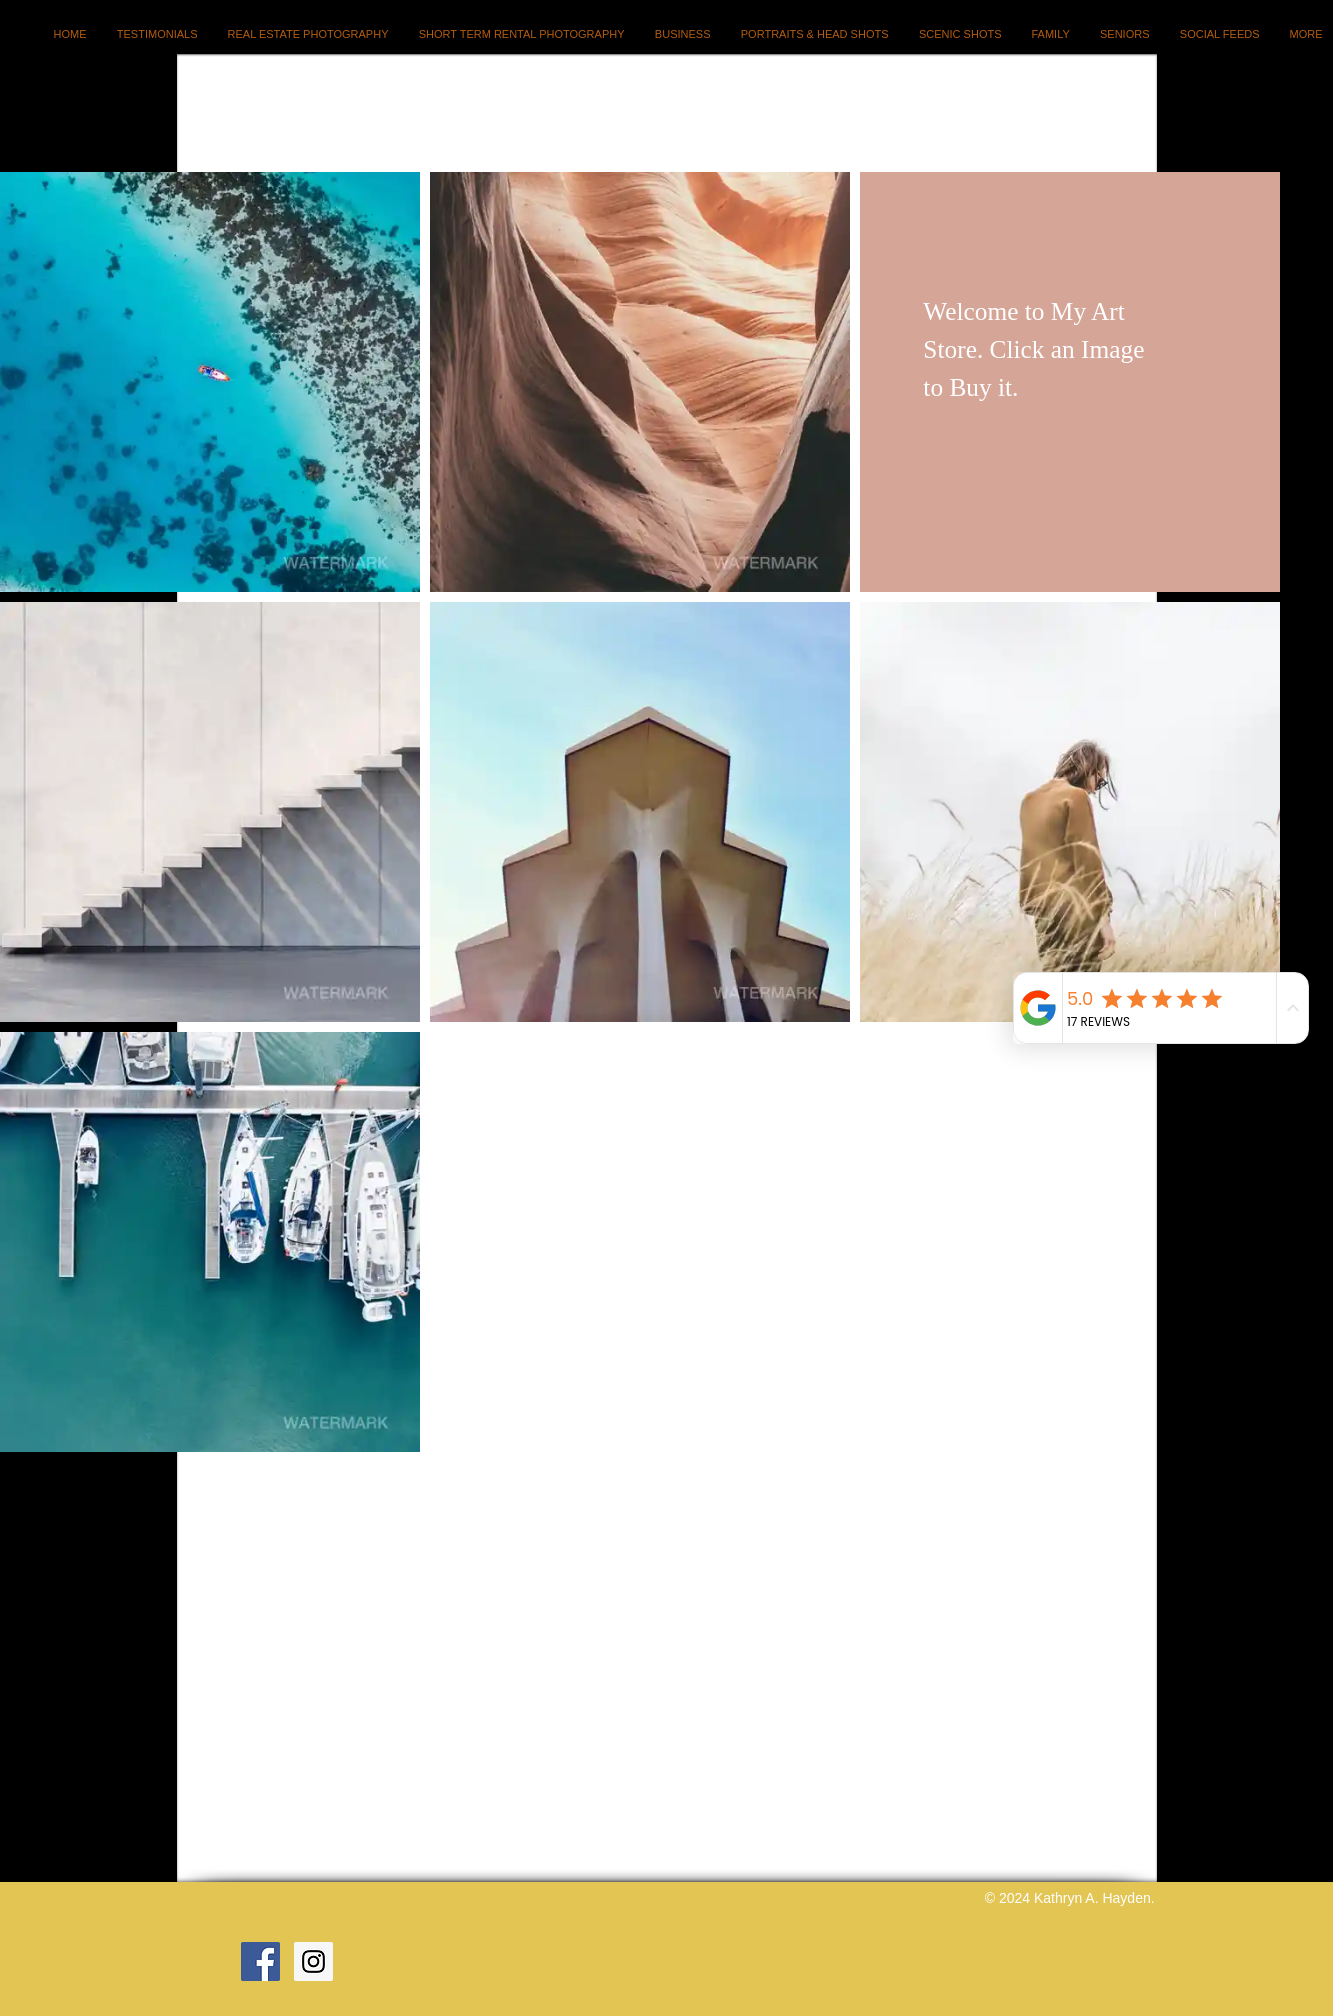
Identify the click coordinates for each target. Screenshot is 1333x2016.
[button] (210, 382)
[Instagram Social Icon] (313, 1961)
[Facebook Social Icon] (260, 1961)
